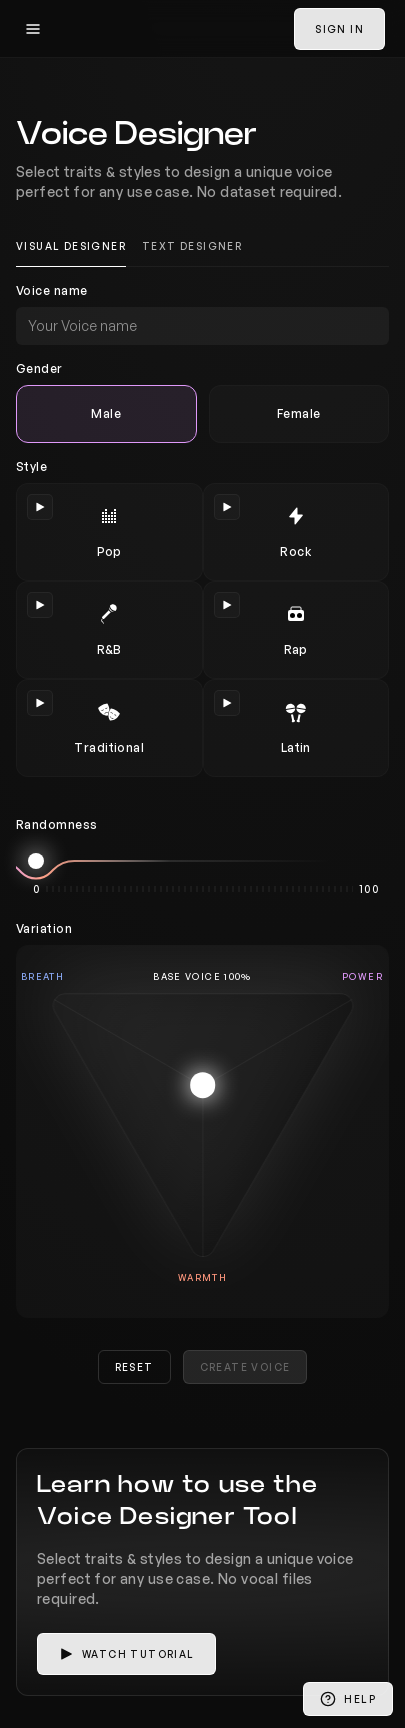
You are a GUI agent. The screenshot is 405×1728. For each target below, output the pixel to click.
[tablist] (202, 246)
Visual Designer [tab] (71, 246)
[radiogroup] (202, 414)
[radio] (106, 414)
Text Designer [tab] (192, 246)
